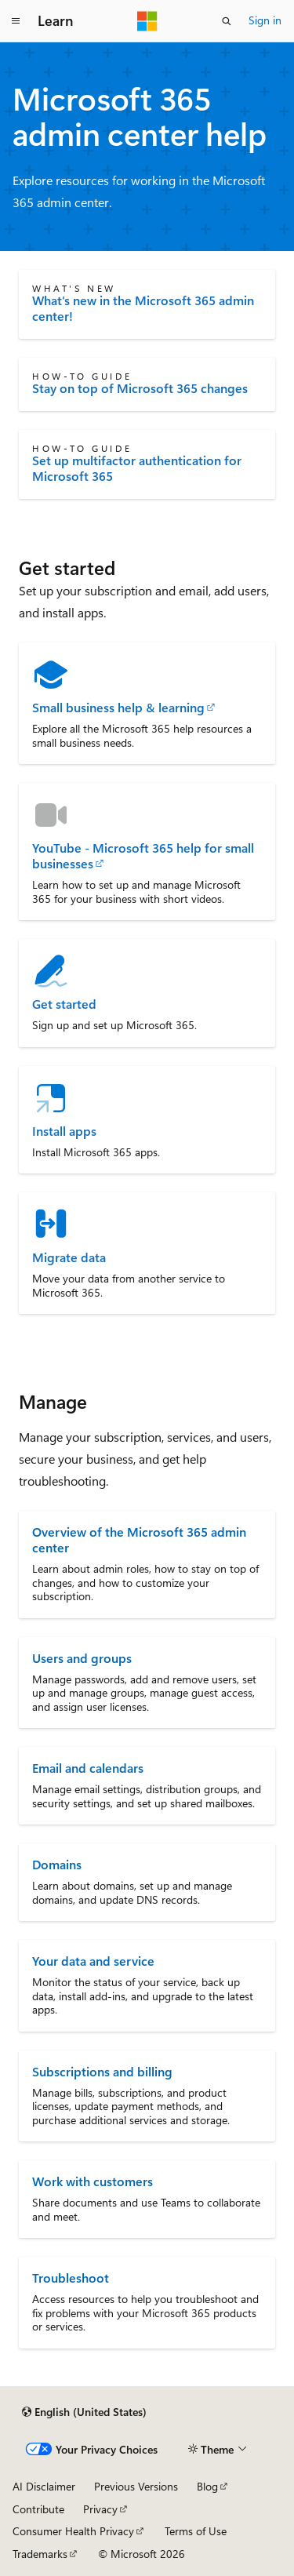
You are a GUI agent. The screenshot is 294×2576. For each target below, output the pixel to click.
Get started (64, 1004)
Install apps (64, 1131)
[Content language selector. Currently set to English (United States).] (84, 2412)
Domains (57, 1864)
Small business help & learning (118, 707)
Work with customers (92, 2181)
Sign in (265, 20)
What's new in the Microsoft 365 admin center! (143, 308)
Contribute (38, 2508)
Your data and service (93, 1960)
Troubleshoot (70, 2277)
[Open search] (226, 21)
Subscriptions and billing (102, 2071)
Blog (207, 2486)
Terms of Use (196, 2530)
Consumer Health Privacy (73, 2530)
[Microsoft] (147, 21)
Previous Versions (136, 2486)
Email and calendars (87, 1767)
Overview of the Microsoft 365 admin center (139, 1539)
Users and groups (82, 1658)
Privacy (100, 2508)
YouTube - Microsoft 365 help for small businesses (143, 855)
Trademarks (40, 2553)
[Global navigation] (15, 21)
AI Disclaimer (44, 2486)
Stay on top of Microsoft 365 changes (140, 388)
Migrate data (69, 1257)
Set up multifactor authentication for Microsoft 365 (136, 468)
